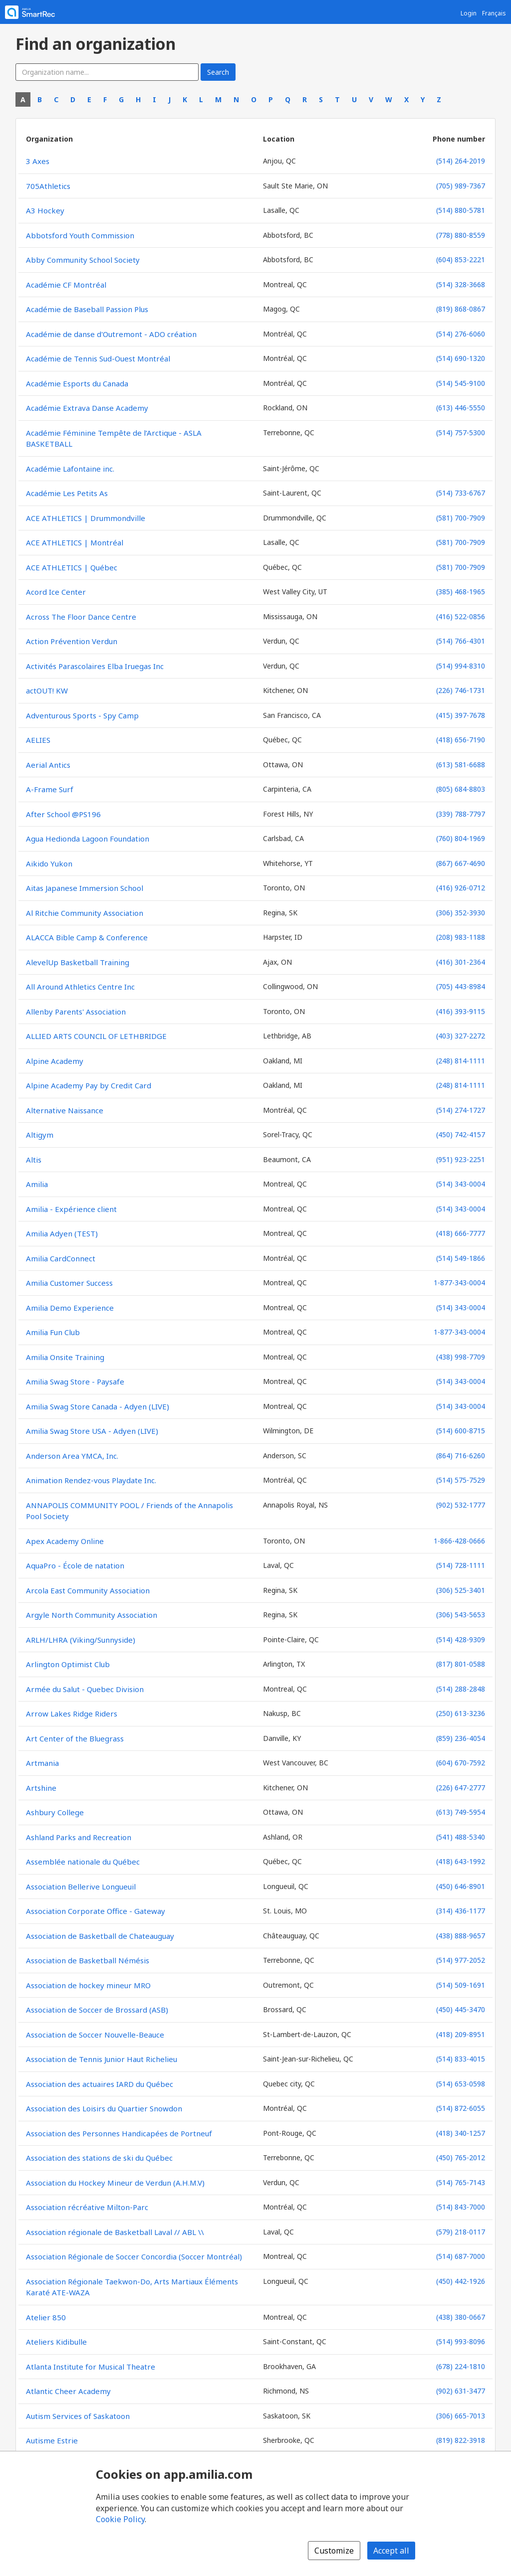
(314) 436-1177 (460, 1910)
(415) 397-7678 (460, 715)
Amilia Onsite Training (65, 1357)
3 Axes (37, 161)
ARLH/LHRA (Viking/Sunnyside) (80, 1640)
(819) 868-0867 (460, 309)
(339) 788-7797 (460, 814)
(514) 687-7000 (460, 2256)
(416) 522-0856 (460, 616)
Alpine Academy (54, 1061)
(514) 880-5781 (460, 210)
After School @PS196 (63, 814)
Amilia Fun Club (53, 1332)
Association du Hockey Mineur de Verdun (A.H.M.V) (115, 2183)
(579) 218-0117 (460, 2231)
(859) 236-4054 (460, 1738)
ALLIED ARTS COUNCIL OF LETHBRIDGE (96, 1036)
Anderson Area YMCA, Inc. (72, 1456)
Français (494, 13)
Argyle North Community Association (91, 1615)
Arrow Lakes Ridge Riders (71, 1713)
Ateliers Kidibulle (56, 2342)
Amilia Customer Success (69, 1283)
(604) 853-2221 (460, 259)
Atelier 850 (46, 2317)
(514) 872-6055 (460, 2108)
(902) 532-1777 (460, 1505)
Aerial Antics (48, 765)
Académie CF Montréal (66, 285)
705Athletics (48, 186)
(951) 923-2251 (460, 1159)
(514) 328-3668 (460, 284)
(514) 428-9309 (460, 1639)
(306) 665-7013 (460, 2415)
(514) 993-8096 (460, 2341)
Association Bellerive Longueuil (81, 1886)
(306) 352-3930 (460, 912)
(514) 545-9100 (460, 383)
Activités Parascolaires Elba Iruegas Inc (95, 666)
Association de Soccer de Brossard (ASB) (97, 2010)
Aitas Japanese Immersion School (84, 888)
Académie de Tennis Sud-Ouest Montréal (98, 358)
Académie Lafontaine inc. (70, 469)
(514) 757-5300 (460, 432)
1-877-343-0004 (459, 1282)
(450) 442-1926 (460, 2281)
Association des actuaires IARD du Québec (99, 2084)
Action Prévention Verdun (71, 641)
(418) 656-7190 (460, 739)
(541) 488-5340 (460, 1837)
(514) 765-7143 (460, 2182)
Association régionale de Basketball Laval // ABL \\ (115, 2232)
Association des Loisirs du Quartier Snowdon (104, 2108)
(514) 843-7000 (460, 2207)
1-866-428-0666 (459, 1541)
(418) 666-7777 (460, 1233)
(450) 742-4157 (460, 1134)
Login (469, 13)
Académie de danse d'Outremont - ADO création (111, 334)
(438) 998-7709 (460, 1357)
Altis (33, 1160)
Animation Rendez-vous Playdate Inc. (91, 1480)
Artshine (41, 1788)
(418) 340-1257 (460, 2133)
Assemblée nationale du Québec (83, 1862)
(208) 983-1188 (460, 937)
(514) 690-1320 (460, 358)
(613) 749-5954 (460, 1812)
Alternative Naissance (64, 1110)
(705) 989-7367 (460, 185)
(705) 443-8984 (460, 986)
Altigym (39, 1135)
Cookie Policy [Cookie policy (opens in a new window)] (120, 2519)
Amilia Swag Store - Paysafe (75, 1381)
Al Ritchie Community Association (84, 913)
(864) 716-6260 (460, 1455)
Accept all (391, 2550)
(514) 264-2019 (460, 161)
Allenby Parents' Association (76, 1012)
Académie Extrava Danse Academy (87, 408)
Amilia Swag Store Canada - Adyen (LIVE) (97, 1406)
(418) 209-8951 (460, 2034)
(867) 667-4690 (460, 863)
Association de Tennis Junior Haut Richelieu (101, 2059)
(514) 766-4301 (460, 641)
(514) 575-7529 (460, 1480)
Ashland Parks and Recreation (78, 1837)
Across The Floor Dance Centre (81, 617)
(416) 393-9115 (460, 1011)
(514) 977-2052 (460, 1960)
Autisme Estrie (52, 2440)
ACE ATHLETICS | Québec (71, 567)
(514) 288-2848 (460, 1689)
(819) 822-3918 (460, 2440)
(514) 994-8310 (460, 666)
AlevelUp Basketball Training (77, 962)
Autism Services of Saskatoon (78, 2416)
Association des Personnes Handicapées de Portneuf (119, 2133)
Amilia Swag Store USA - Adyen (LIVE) (92, 1431)
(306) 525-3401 (460, 1590)
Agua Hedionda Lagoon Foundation (87, 839)
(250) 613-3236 (460, 1713)
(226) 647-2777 (460, 1787)
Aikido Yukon (49, 863)
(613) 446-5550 (460, 407)
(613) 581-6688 (460, 764)
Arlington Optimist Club (68, 1664)
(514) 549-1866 (460, 1258)
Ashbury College (55, 1812)
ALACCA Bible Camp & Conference (87, 937)
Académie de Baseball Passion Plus (87, 309)
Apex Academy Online (65, 1541)
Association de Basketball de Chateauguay (100, 1936)
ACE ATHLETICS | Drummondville (85, 518)
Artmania (42, 1763)
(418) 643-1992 (460, 1861)
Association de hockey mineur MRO (88, 1985)
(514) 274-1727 (460, 1110)
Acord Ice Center (56, 592)
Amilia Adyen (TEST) (62, 1233)
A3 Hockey (45, 210)
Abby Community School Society (83, 260)
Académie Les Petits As (67, 493)
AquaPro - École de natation (75, 1565)
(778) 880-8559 (460, 235)
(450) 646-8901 (460, 1886)
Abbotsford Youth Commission (80, 235)
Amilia (37, 1184)
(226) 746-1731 (460, 690)
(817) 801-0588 (460, 1664)
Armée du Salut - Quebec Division (85, 1689)
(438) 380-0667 (460, 2317)
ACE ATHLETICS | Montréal (74, 542)
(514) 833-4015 (460, 2058)
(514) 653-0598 (460, 2083)
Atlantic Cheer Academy (68, 2391)
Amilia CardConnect (60, 1258)
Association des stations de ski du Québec (99, 2158)
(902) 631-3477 (460, 2391)
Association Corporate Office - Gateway (95, 1911)
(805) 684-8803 (460, 789)
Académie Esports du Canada (77, 383)
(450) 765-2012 (460, 2157)
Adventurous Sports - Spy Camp (82, 715)
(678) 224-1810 (460, 2366)
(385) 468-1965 (460, 591)
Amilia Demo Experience (70, 1308)
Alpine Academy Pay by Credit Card (88, 1085)
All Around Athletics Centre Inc (80, 987)
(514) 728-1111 (460, 1565)
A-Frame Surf (49, 789)
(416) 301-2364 (460, 962)
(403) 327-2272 (460, 1035)
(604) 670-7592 (460, 1762)
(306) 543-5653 (460, 1614)
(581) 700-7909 (460, 517)
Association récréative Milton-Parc (87, 2207)
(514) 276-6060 (460, 334)
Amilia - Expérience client (71, 1209)
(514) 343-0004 (460, 1184)
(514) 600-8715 (460, 1430)
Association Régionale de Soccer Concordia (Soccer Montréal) (134, 2256)
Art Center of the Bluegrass (75, 1738)
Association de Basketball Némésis (87, 1960)
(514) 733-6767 (460, 493)
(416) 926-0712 (460, 887)
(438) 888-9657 (460, 1935)
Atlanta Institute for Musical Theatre (90, 2367)
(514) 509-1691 (460, 1985)
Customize (334, 2550)
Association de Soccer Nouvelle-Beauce (95, 2035)
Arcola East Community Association (88, 1590)
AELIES (38, 740)
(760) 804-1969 (460, 838)
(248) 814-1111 (460, 1060)
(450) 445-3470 (460, 2009)
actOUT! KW (47, 690)
